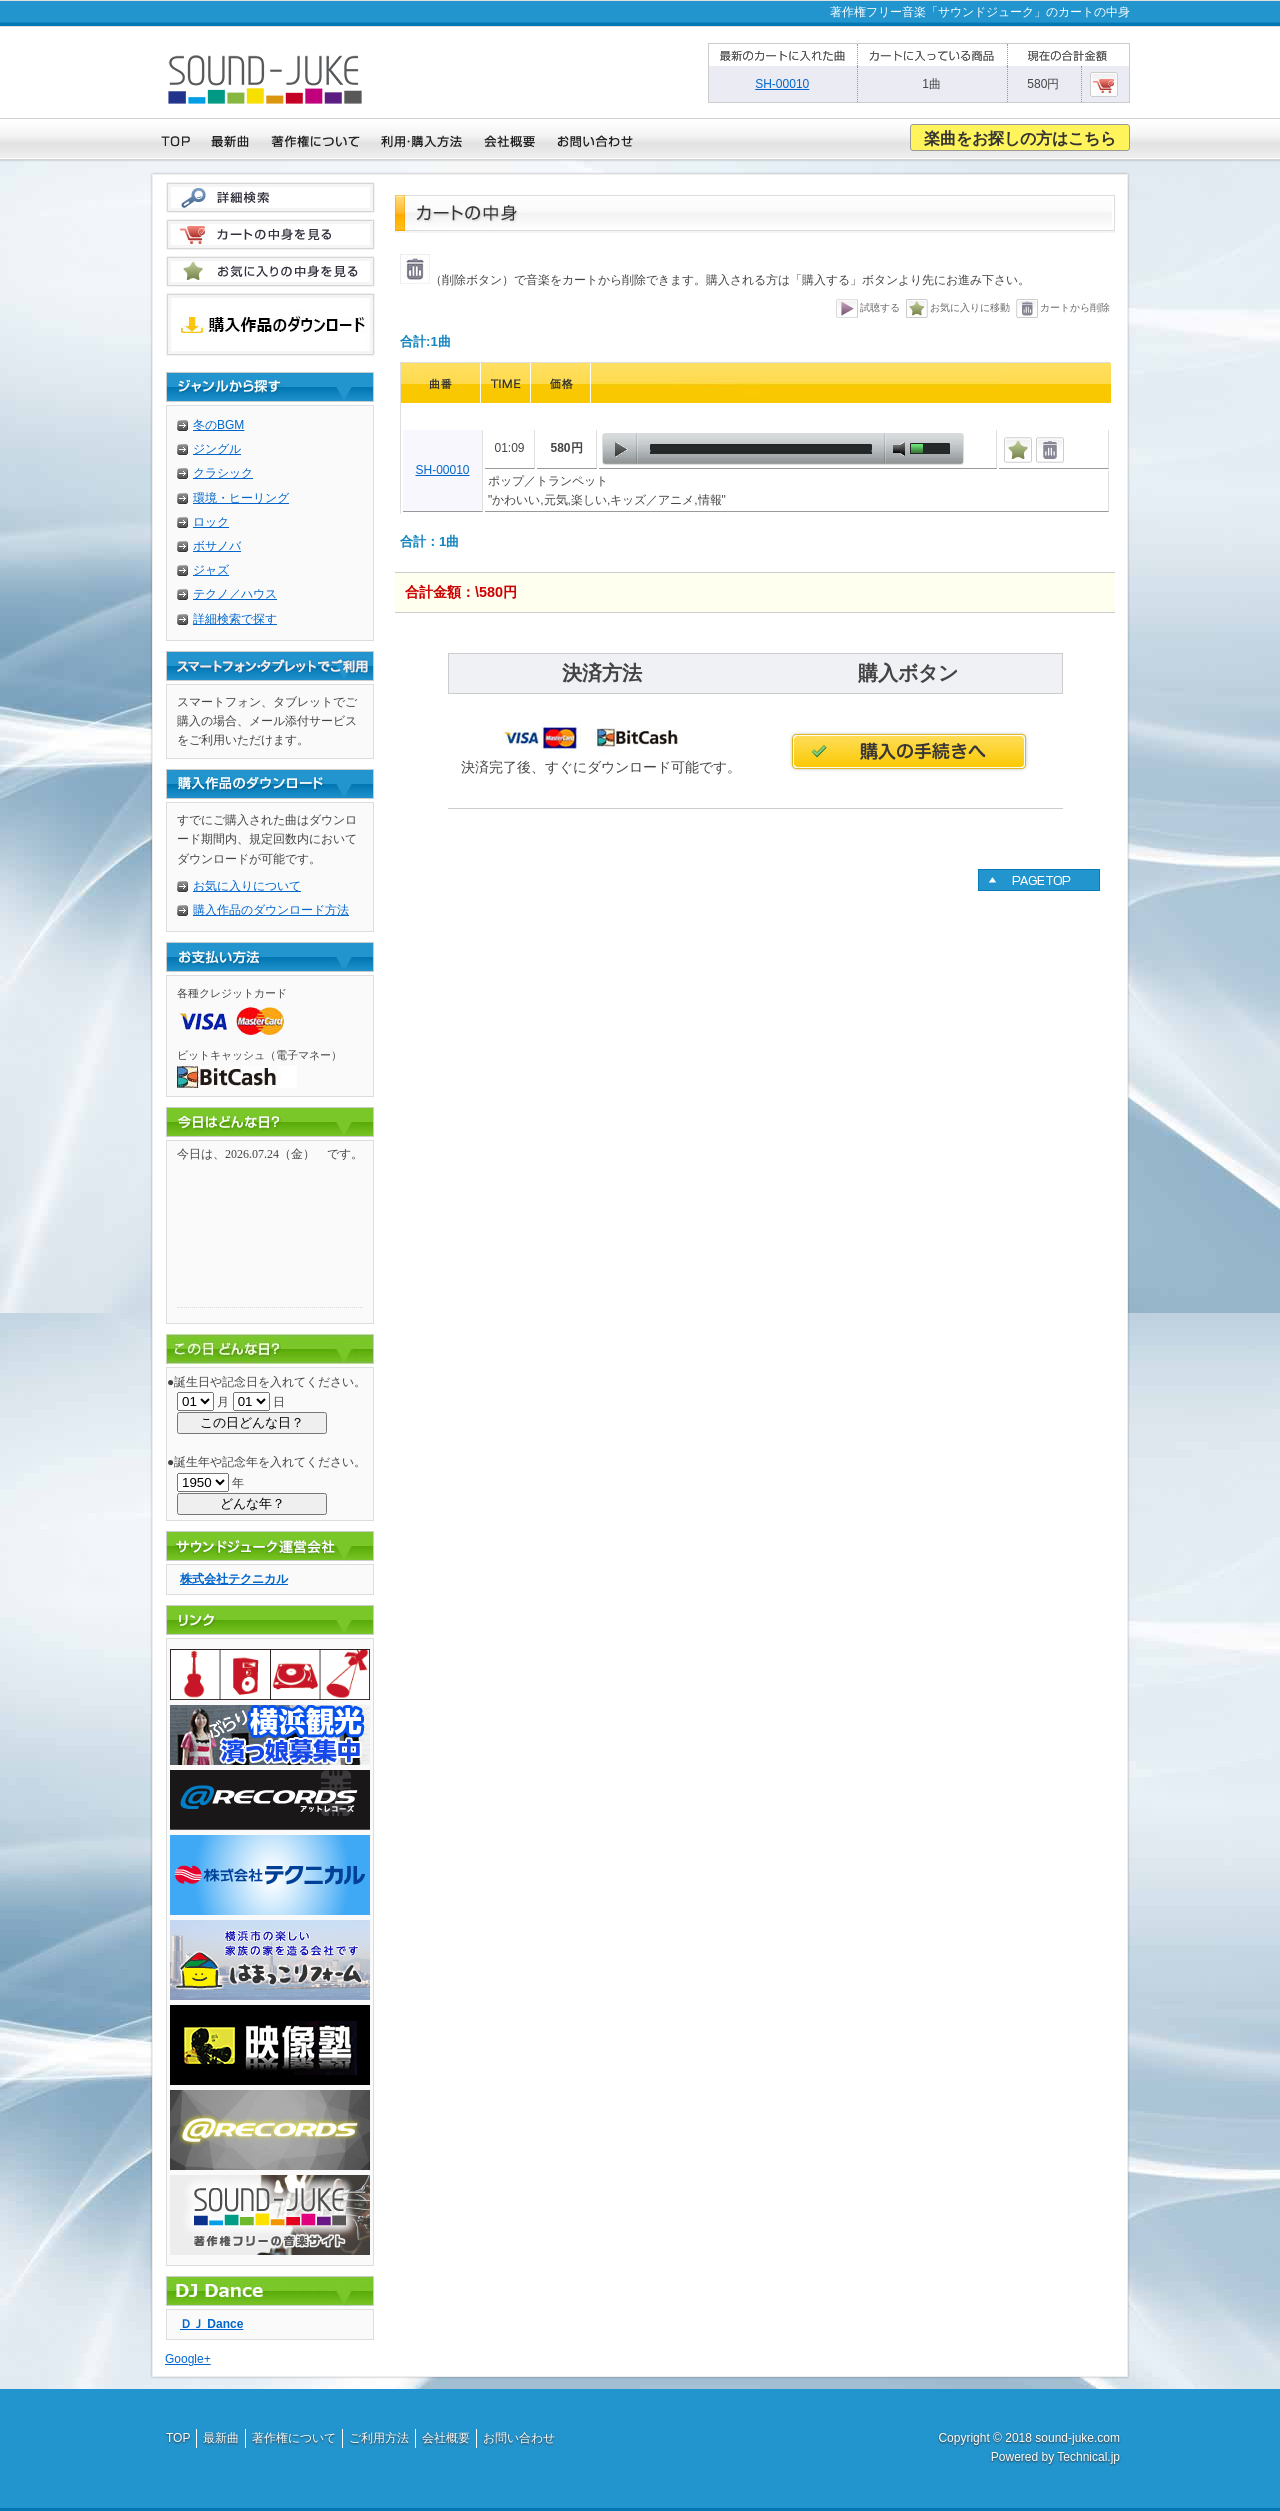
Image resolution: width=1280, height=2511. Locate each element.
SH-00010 (442, 470)
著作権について (294, 2438)
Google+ (188, 2359)
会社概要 (446, 2438)
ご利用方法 (379, 2438)
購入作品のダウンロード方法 (271, 910)
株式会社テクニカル (234, 1579)
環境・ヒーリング (241, 498)
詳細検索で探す (235, 619)
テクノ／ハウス (235, 594)
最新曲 (221, 2438)
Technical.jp (1088, 2457)
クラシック (223, 473)
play (620, 449)
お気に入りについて (247, 886)
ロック (211, 522)
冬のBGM (218, 425)
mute (899, 449)
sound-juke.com (1077, 2438)
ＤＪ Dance (211, 2324)
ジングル (217, 449)
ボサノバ (217, 546)
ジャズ (211, 570)
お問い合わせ (519, 2438)
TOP (178, 2438)
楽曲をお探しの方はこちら (1020, 138)
